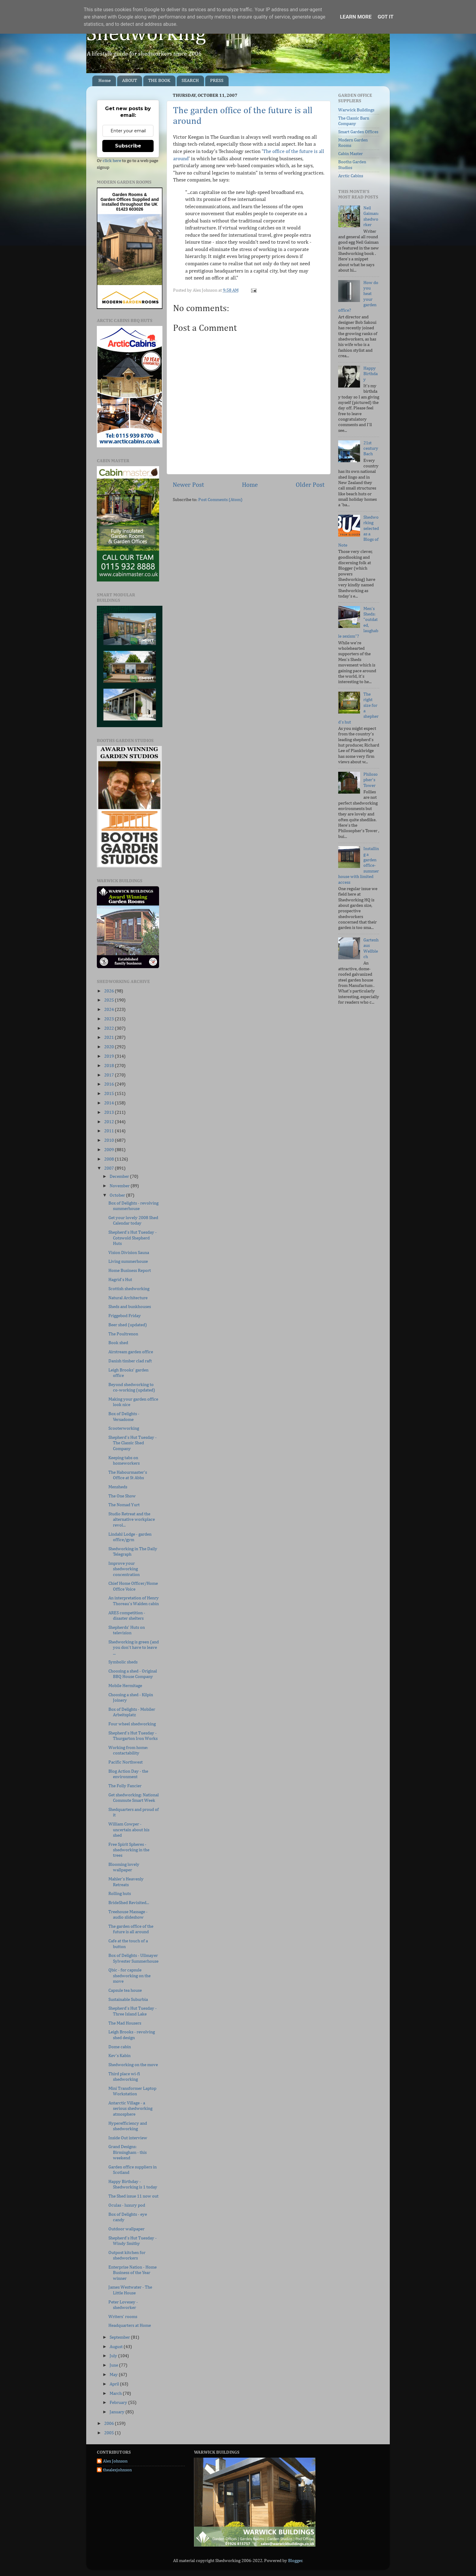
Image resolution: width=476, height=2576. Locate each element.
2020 (109, 1047)
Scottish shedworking (128, 1288)
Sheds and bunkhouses (129, 1306)
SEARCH (190, 80)
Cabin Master (350, 153)
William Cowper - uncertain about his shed (128, 1830)
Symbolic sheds (123, 1662)
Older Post (310, 485)
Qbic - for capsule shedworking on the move (129, 1976)
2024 (109, 1009)
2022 (109, 1028)
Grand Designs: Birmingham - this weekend (127, 2152)
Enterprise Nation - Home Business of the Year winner (132, 2273)
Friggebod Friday (124, 1315)
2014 (109, 1103)
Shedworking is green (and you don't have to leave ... (133, 1648)
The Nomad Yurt (124, 1505)
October (118, 1195)
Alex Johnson (115, 2461)
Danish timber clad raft (130, 1361)
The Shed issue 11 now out (133, 2196)
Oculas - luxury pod (126, 2205)
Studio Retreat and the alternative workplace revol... (131, 1519)
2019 (109, 1056)
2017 (109, 1075)
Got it (385, 17)
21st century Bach (370, 448)
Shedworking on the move (133, 2064)
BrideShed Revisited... (128, 1902)
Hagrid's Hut (120, 1279)
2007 (109, 1168)
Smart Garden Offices (358, 132)
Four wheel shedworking (132, 1724)
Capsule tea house (125, 1990)
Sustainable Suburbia (128, 1999)
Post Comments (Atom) (220, 499)
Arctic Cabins (350, 176)
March (116, 2393)
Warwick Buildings (356, 110)
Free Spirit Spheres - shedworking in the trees (128, 1850)
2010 (109, 1140)
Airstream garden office (130, 1352)
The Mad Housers (124, 2023)
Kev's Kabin (119, 2055)
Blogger (295, 2560)
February (119, 2402)
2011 (109, 1131)
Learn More (356, 17)
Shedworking (146, 34)
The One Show (122, 1496)
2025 (109, 1000)
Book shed (118, 1343)
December (120, 1176)
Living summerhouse (128, 1261)
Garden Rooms (127, 194)
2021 (109, 1037)
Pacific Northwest (125, 1762)
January (117, 2412)
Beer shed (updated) (127, 1325)
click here (112, 160)
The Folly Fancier (124, 1786)
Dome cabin (119, 2047)
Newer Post (188, 485)
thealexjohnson (117, 2470)
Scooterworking (123, 1428)
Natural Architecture (128, 1298)
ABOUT (129, 80)
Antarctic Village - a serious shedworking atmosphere (130, 2109)
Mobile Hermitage (125, 1685)
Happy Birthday (370, 374)
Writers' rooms (122, 2316)
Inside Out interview (127, 2138)
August (117, 2346)
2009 (109, 1149)
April (115, 2384)
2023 (109, 1019)
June (114, 2365)
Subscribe (128, 146)
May (114, 2374)
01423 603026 (129, 209)
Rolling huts (119, 1893)
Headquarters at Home (129, 2325)
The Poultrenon (123, 1334)
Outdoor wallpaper (126, 2229)
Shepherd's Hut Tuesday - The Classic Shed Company (132, 1443)
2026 (109, 991)
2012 (109, 1122)
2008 (109, 1159)
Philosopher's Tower (370, 780)
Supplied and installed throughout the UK (130, 202)
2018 (109, 1065)
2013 (109, 1112)
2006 (109, 2423)
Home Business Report (129, 1270)
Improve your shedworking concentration (124, 1569)
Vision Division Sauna (128, 1252)
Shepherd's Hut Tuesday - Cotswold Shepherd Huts (132, 1238)
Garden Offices (116, 199)
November (120, 1186)
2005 (109, 2433)
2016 (109, 1084)
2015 (109, 1093)
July (114, 2356)
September (120, 2337)
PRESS (216, 80)
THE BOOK (159, 80)
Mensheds (117, 1487)
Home (104, 80)
